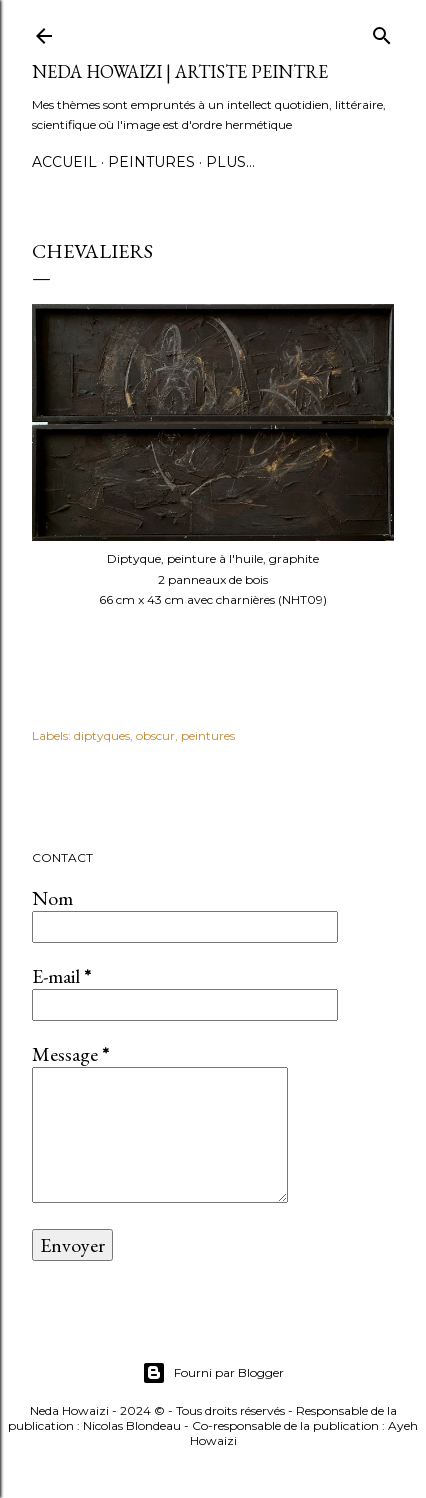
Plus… (230, 162)
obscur (155, 735)
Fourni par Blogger (213, 1373)
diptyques (102, 735)
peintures (208, 735)
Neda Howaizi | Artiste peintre (180, 71)
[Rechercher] (382, 31)
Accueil (64, 162)
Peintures (151, 162)
